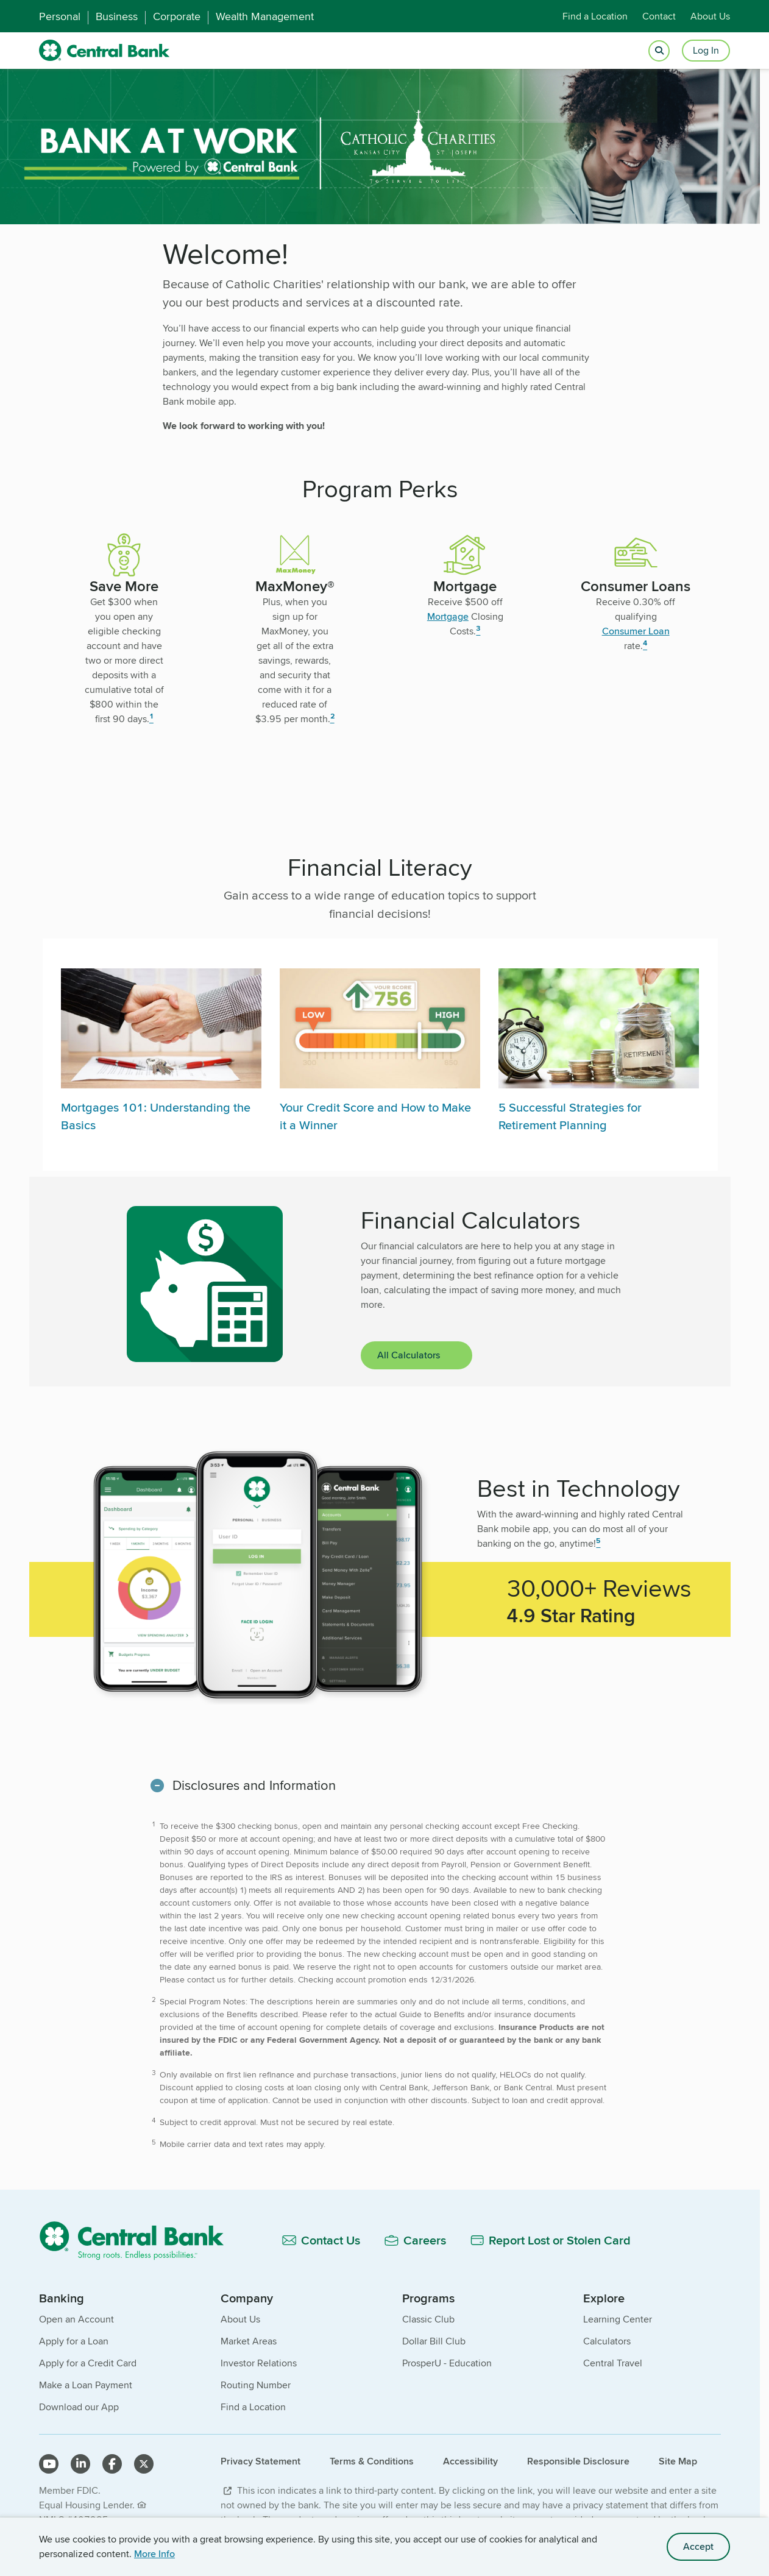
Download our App (79, 2407)
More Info (154, 2554)
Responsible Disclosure (578, 2461)
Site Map (678, 2461)
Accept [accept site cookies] (698, 2546)
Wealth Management (265, 16)
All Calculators (408, 1355)
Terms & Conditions (372, 2461)
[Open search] (659, 51)
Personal (59, 16)
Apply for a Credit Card (87, 2363)
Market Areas (249, 2341)
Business (117, 16)
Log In (706, 50)
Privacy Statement (260, 2461)
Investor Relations (259, 2363)
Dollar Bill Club (434, 2341)
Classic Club (428, 2319)
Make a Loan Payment (85, 2385)
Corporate (176, 16)
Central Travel (612, 2363)
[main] (380, 1236)
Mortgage (448, 616)
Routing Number (256, 2385)
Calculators (607, 2341)
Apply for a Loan (73, 2341)
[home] (104, 51)
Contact (659, 16)
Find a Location (595, 16)
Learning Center (617, 2319)
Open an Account (76, 2319)
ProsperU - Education (447, 2363)
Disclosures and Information (254, 1785)
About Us (710, 16)
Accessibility (470, 2461)
